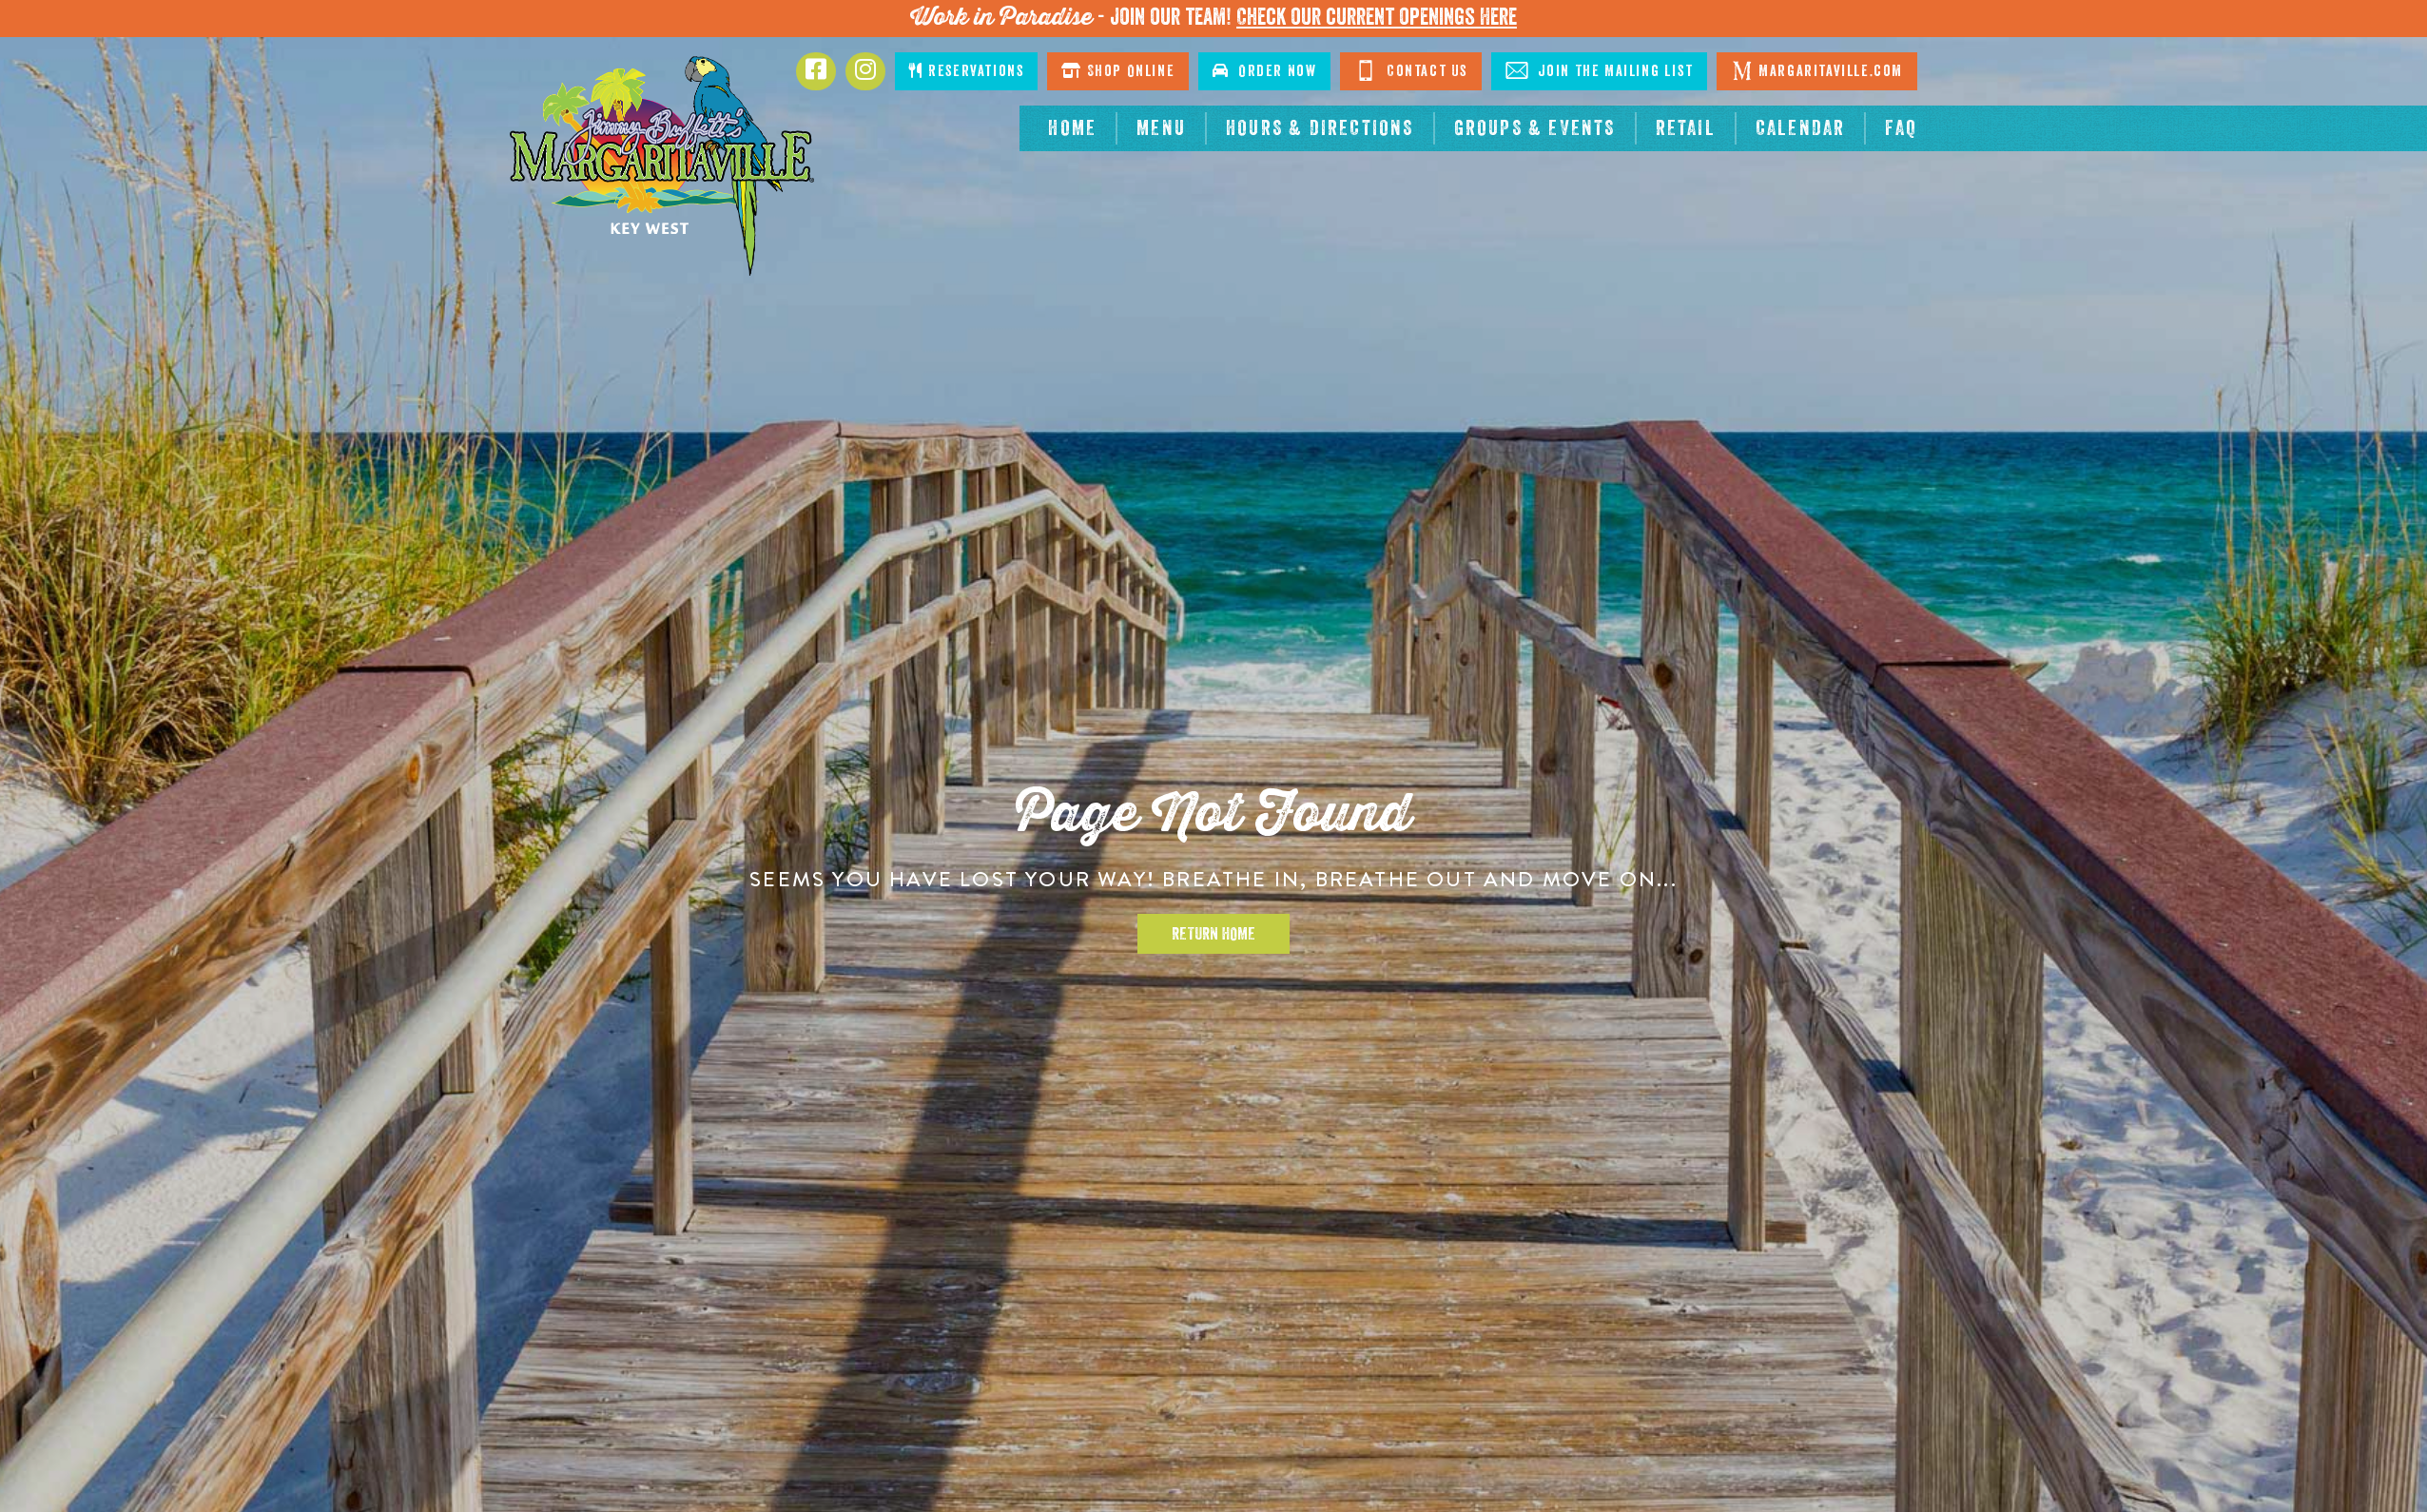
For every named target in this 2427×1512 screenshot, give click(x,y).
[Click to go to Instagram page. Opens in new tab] (865, 71)
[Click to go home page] (662, 166)
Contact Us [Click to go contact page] (1410, 70)
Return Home (1213, 933)
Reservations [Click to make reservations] (966, 71)
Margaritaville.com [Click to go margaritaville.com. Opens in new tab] (1817, 70)
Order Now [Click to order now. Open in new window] (1264, 71)
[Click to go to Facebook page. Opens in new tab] (816, 71)
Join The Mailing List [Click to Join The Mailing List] (1599, 70)
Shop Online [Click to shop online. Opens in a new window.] (1118, 71)
